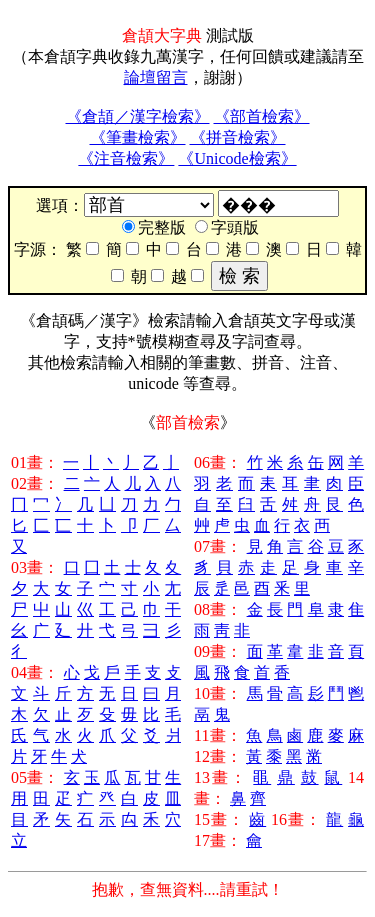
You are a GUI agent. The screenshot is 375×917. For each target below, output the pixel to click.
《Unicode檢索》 (237, 158)
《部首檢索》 (262, 116)
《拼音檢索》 (238, 137)
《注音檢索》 (126, 158)
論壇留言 (156, 77)
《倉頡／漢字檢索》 (138, 116)
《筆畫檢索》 (138, 137)
